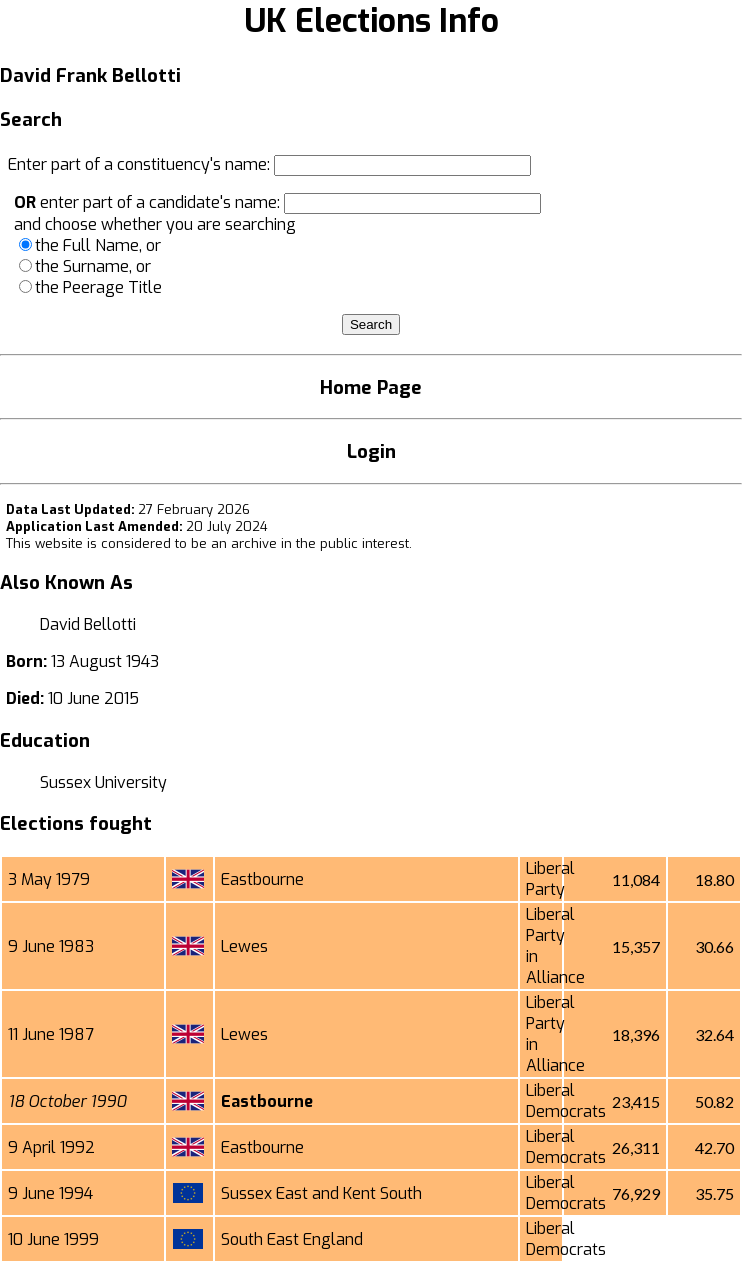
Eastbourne (262, 879)
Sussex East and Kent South (321, 1193)
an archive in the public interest (310, 543)
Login (371, 451)
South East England (292, 1239)
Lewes (244, 946)
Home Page (371, 387)
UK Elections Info (371, 21)
